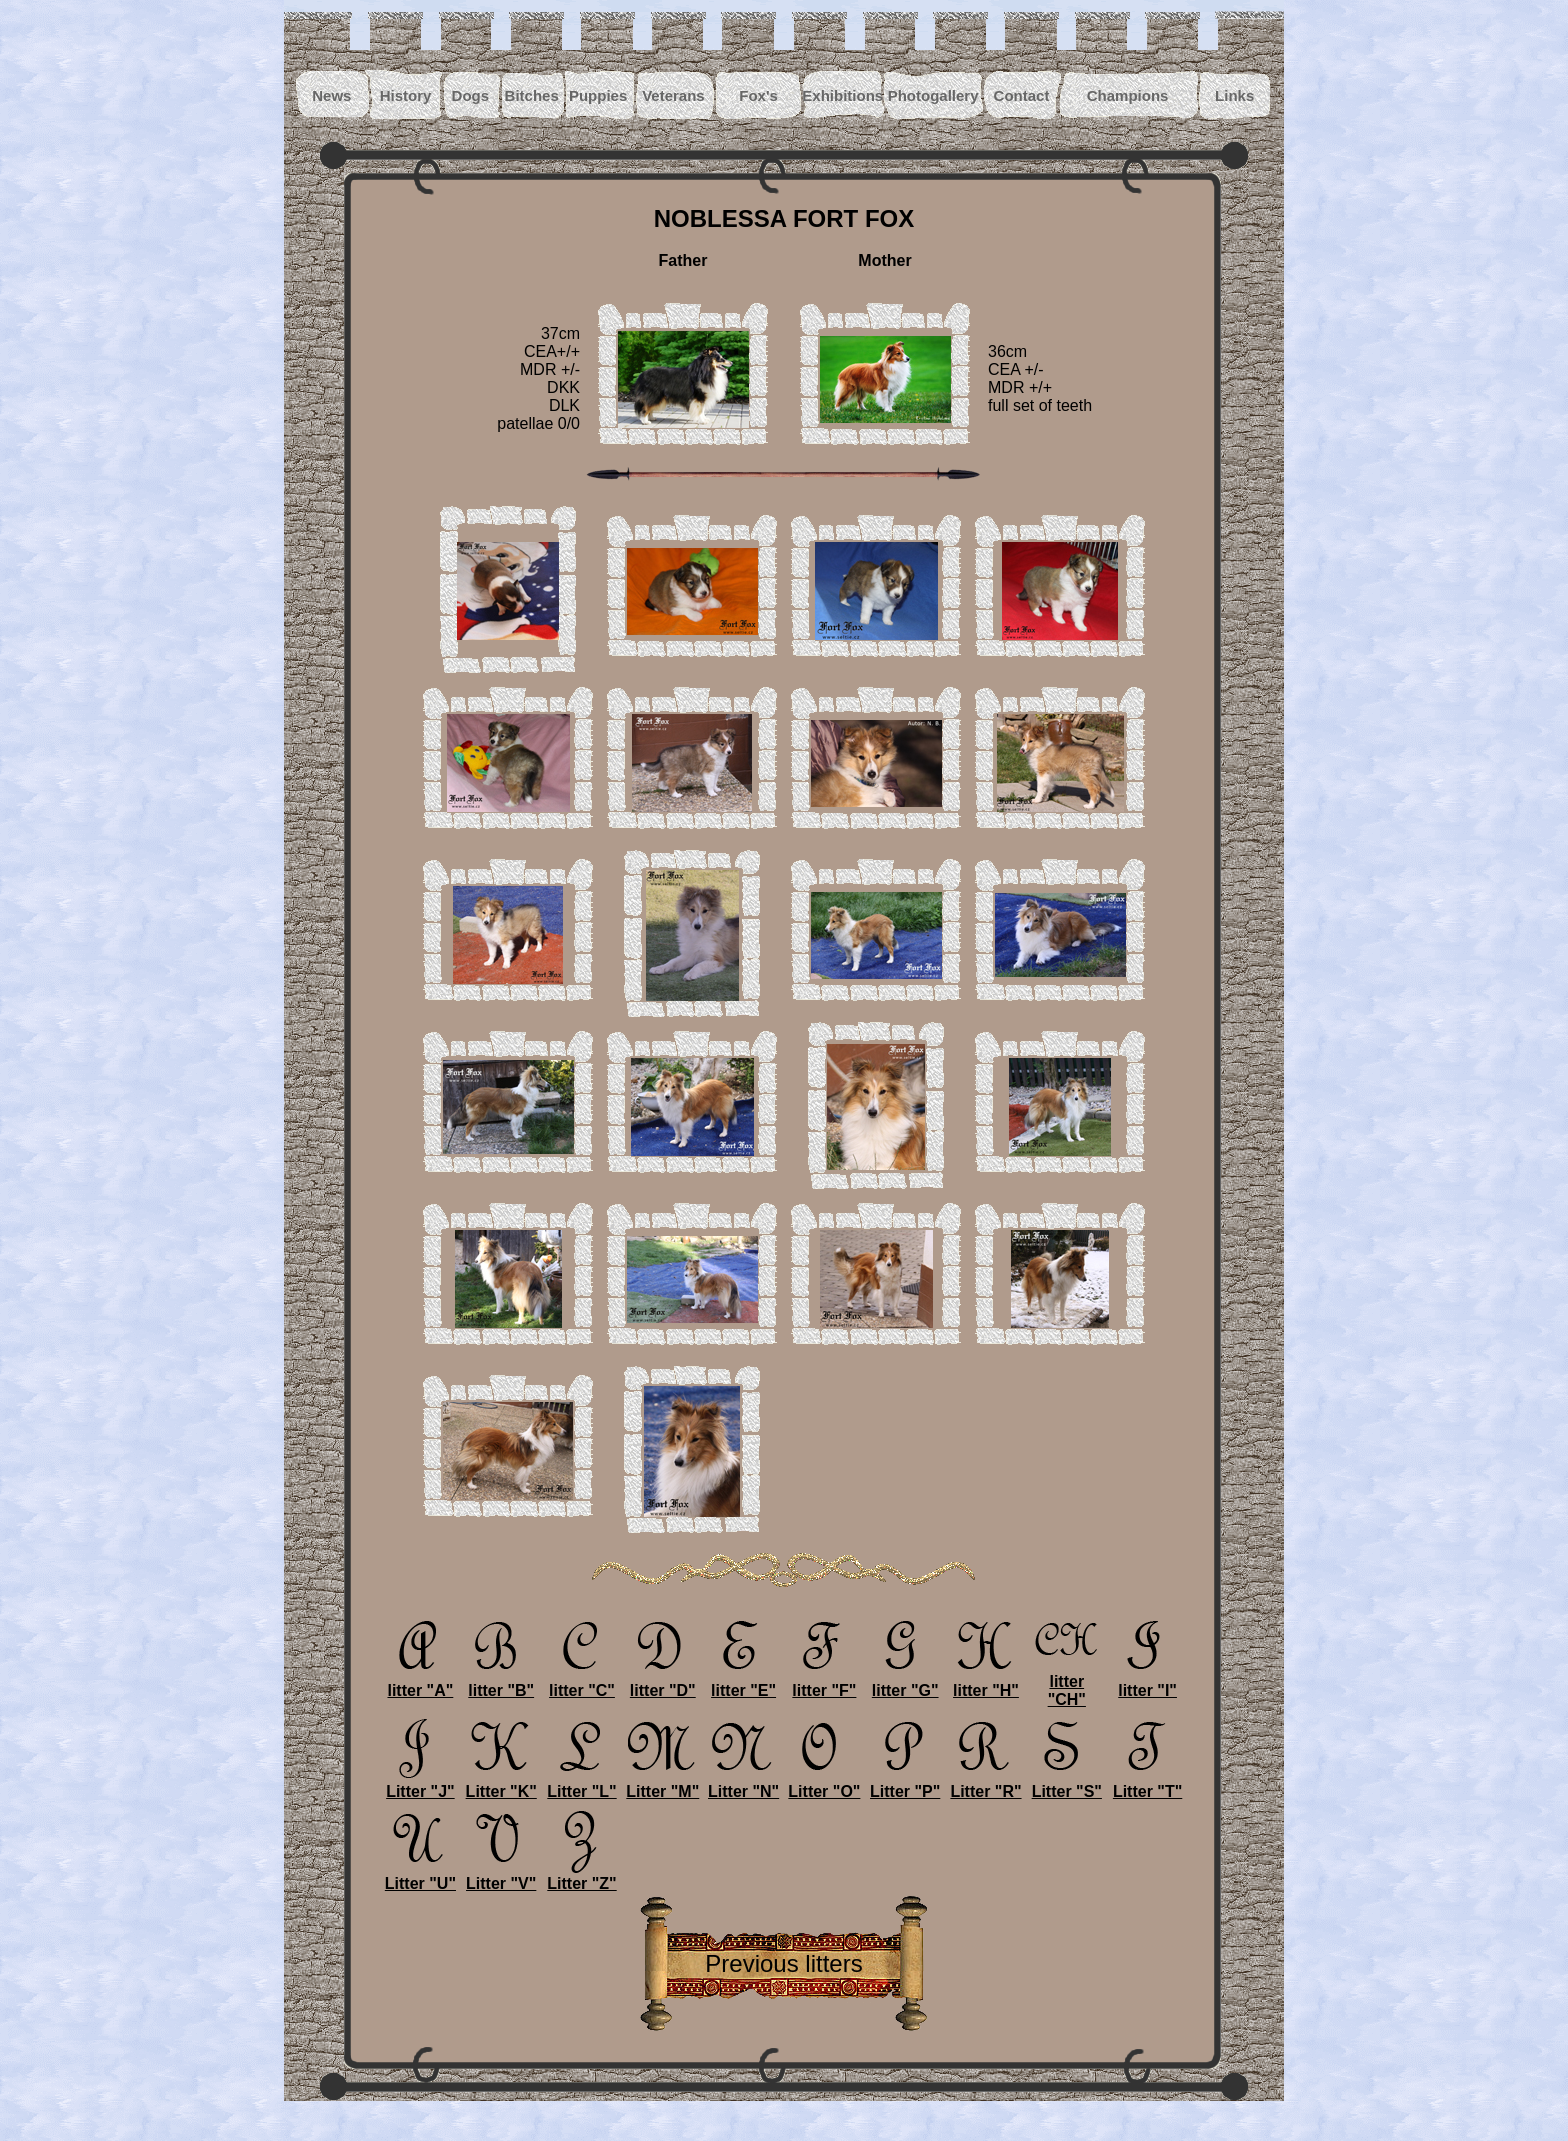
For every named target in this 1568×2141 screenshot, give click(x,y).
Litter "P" (905, 1784)
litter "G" (905, 1683)
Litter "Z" (582, 1876)
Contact (1022, 95)
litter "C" (582, 1683)
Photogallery (933, 95)
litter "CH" (1067, 1683)
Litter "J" (420, 1784)
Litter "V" (501, 1876)
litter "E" (744, 1683)
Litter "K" (501, 1784)
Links (1234, 95)
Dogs (471, 95)
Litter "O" (824, 1784)
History (406, 95)
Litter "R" (985, 1784)
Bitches (532, 95)
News (331, 95)
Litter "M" (662, 1784)
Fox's (758, 95)
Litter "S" (1067, 1784)
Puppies (598, 95)
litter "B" (501, 1683)
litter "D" (663, 1683)
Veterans (673, 95)
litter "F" (824, 1683)
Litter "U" (420, 1876)
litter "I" (1148, 1683)
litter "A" (420, 1683)
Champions (1128, 95)
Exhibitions (842, 95)
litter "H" (986, 1683)
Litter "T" (1148, 1784)
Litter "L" (582, 1784)
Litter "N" (743, 1784)
